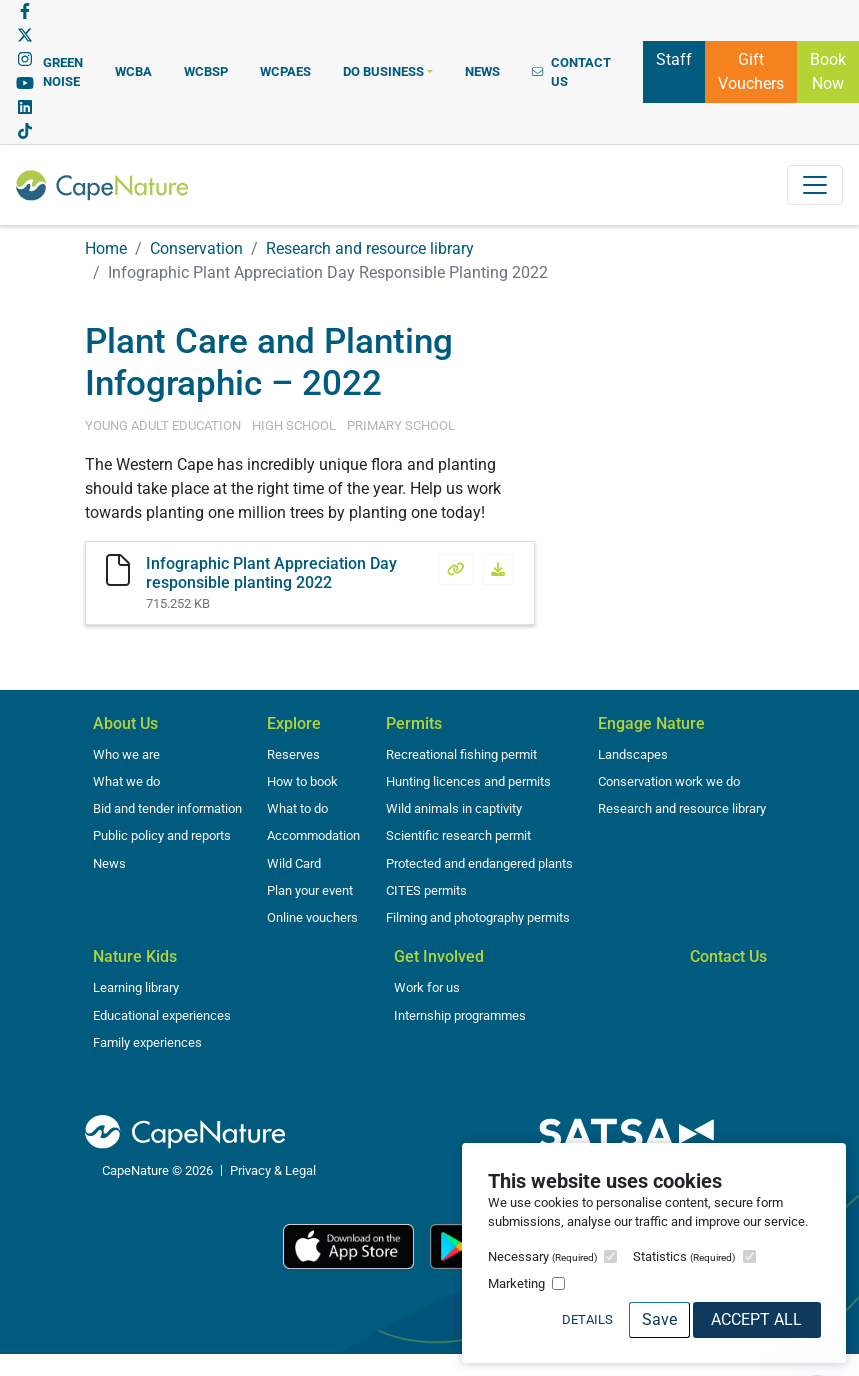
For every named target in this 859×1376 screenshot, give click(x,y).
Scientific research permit (458, 835)
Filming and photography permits (478, 917)
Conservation (196, 248)
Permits (414, 723)
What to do (297, 808)
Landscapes (633, 754)
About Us (125, 723)
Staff (674, 58)
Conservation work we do (669, 781)
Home (106, 248)
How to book (302, 781)
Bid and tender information (167, 808)
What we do (126, 781)
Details (587, 1319)
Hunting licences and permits (468, 781)
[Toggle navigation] (815, 185)
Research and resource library (370, 248)
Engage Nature (651, 723)
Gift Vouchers (751, 71)
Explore (294, 723)
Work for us (427, 987)
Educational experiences (162, 1015)
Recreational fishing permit (461, 754)
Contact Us (728, 956)
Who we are (126, 754)
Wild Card (294, 863)
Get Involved (439, 956)
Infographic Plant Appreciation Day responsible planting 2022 (271, 573)
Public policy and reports (162, 835)
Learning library (136, 987)
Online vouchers (312, 917)
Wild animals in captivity (454, 808)
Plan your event (310, 890)
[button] (388, 71)
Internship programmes (460, 1015)
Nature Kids (135, 956)
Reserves (293, 754)
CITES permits (426, 890)
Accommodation (313, 835)
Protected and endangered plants (479, 863)
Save (659, 1319)
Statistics (684, 1256)
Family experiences (147, 1042)
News (109, 863)
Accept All (756, 1319)
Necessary (542, 1256)
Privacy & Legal (273, 1170)
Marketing (516, 1283)
